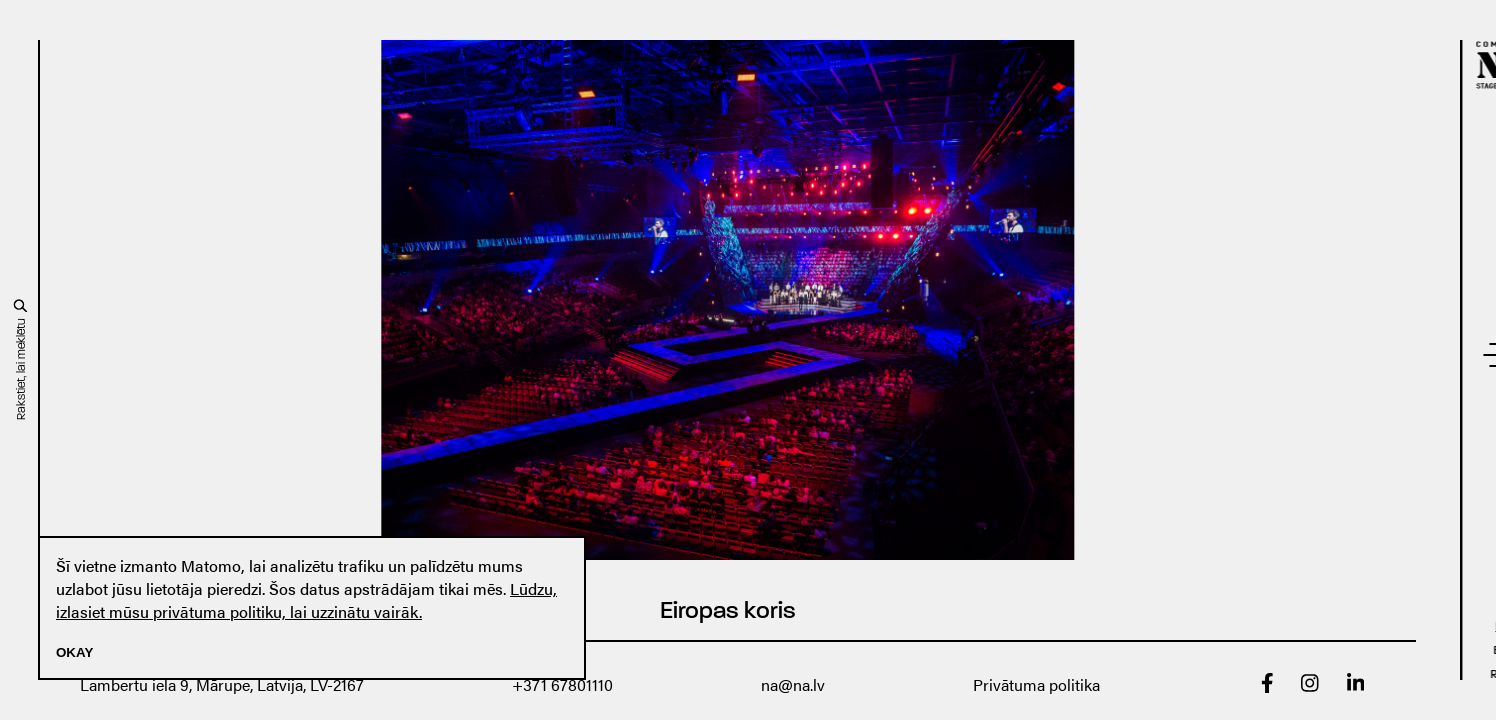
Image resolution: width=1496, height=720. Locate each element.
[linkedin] (1356, 686)
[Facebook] (1267, 686)
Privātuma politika (1036, 684)
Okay (74, 652)
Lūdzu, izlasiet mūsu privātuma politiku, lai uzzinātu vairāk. (306, 600)
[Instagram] (1310, 686)
